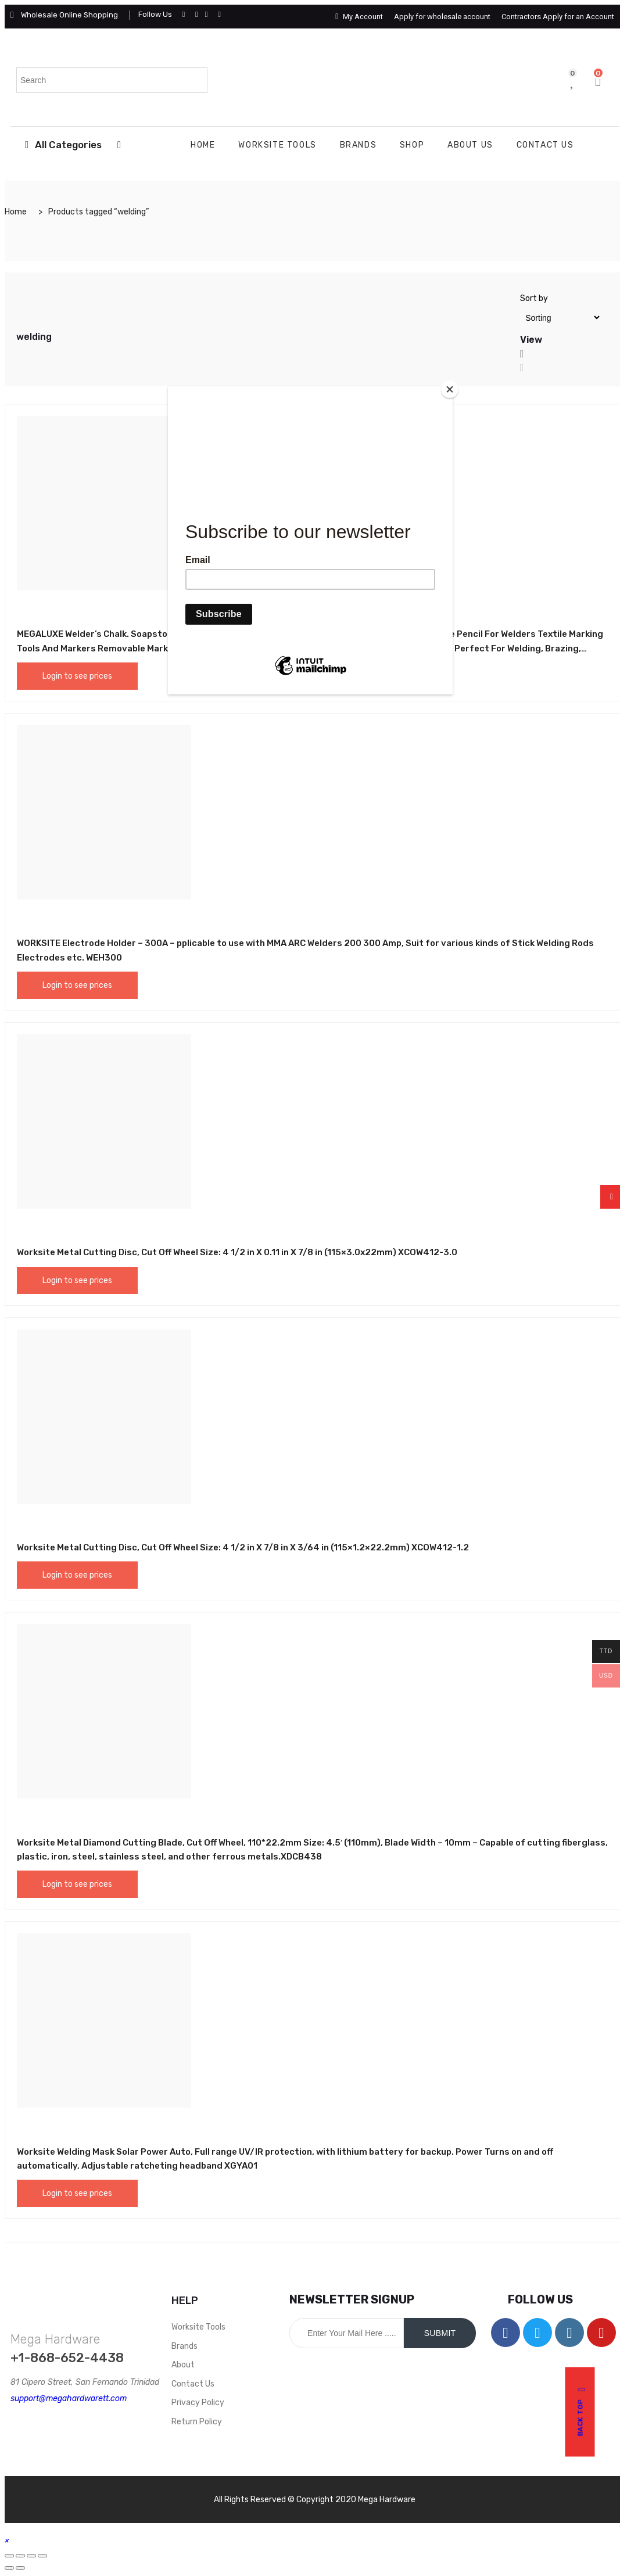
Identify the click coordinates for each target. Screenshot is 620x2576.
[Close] (449, 389)
